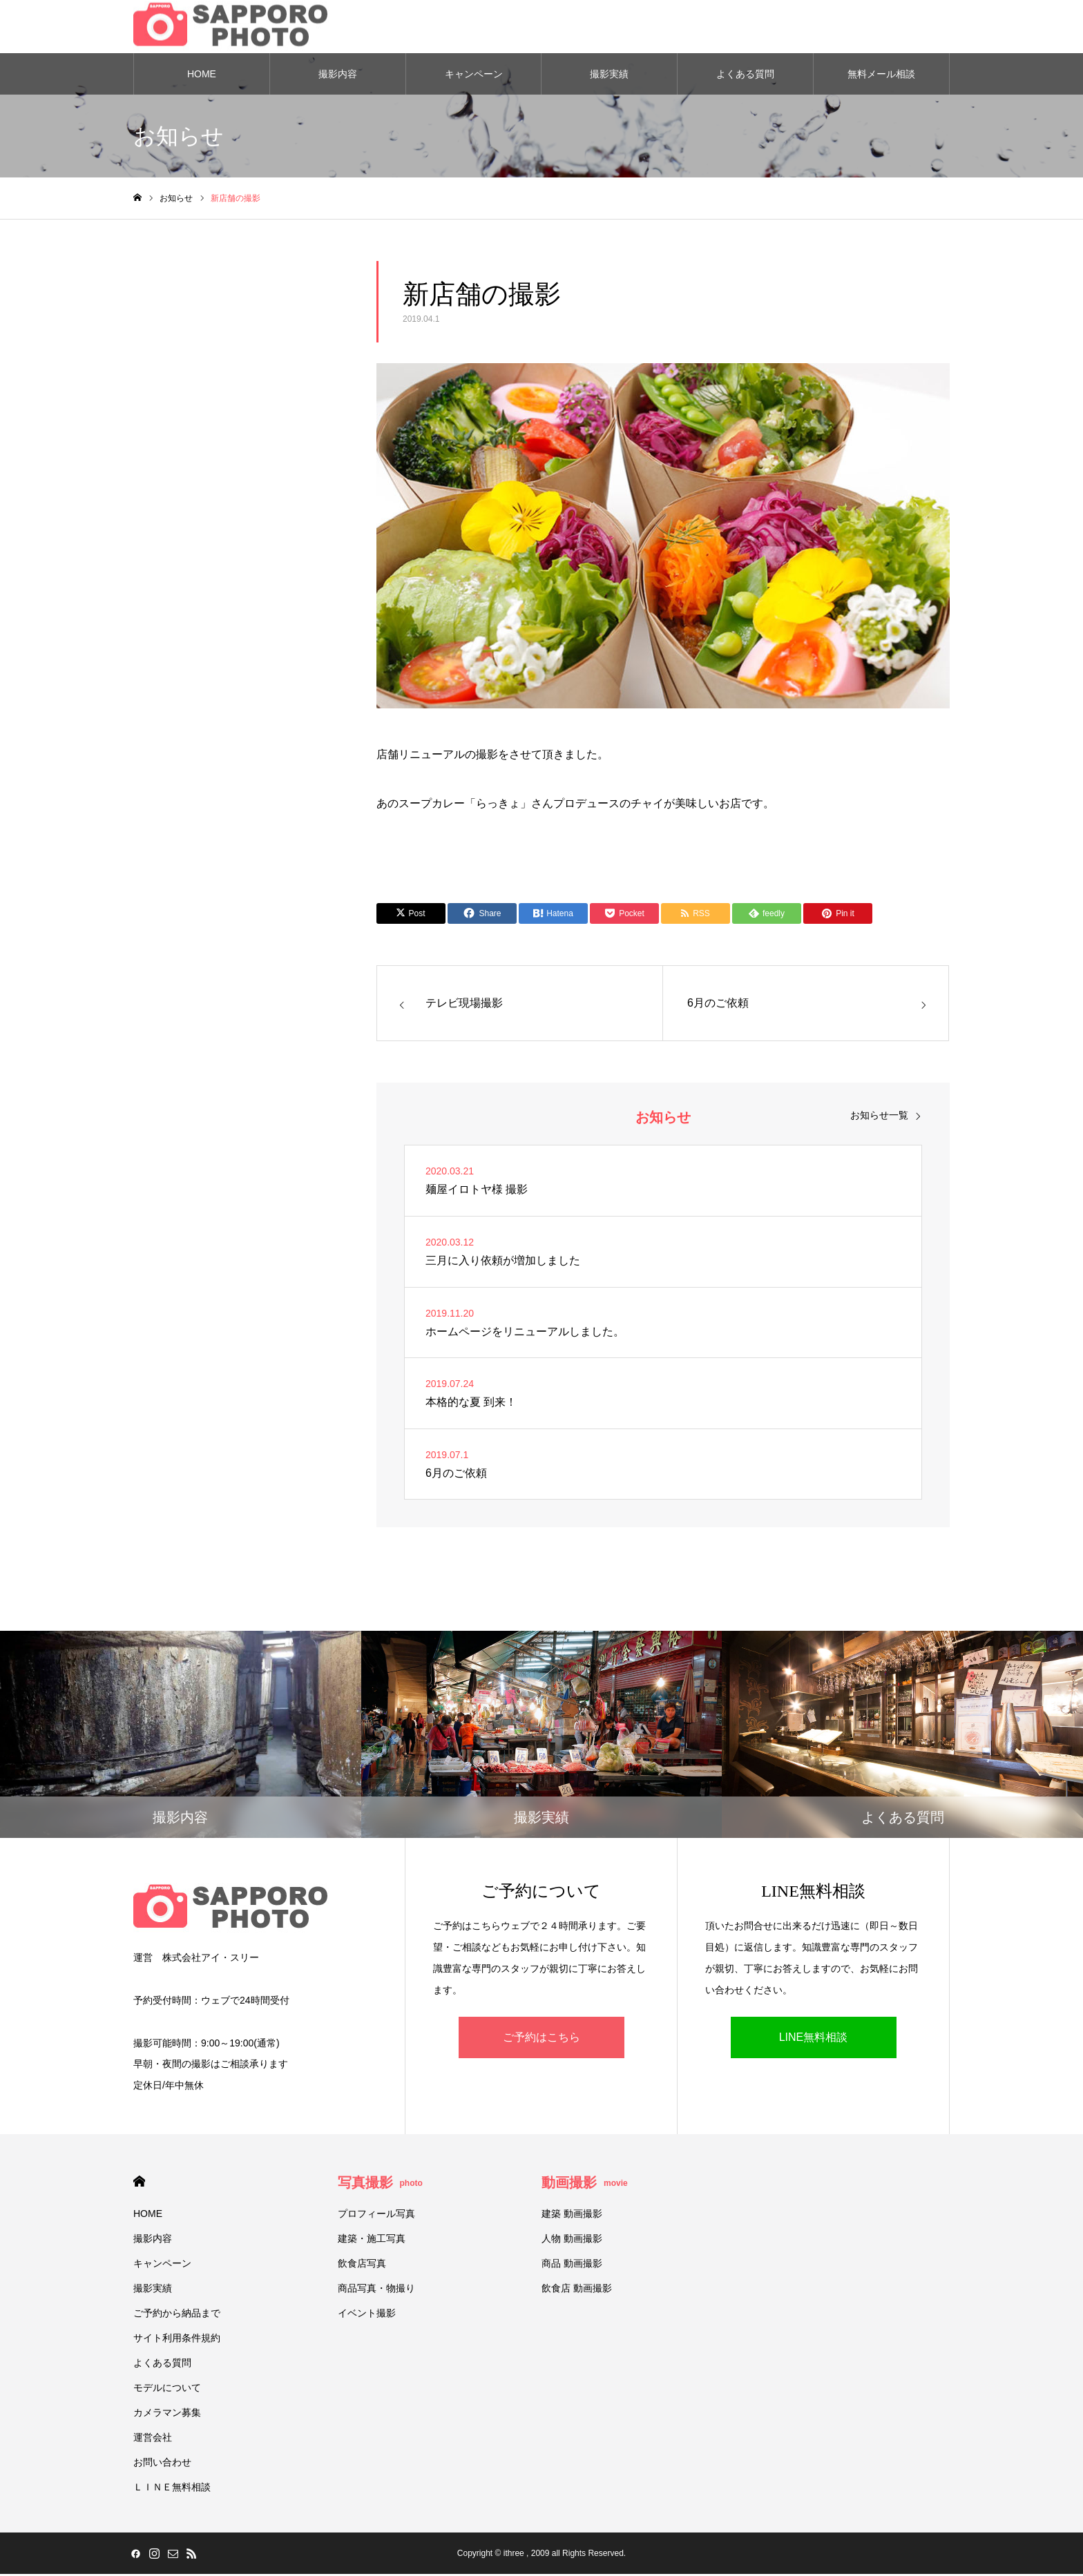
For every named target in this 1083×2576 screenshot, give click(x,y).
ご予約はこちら (541, 2039)
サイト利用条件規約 (176, 2339)
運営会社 (152, 2439)
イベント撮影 (367, 2315)
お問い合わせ (162, 2464)
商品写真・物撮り (376, 2290)
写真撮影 (380, 2184)
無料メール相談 (881, 75)
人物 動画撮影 (572, 2240)
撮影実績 (609, 75)
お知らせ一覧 (879, 1118)
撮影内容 (337, 75)
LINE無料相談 (813, 2039)
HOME (201, 75)
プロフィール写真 (376, 2215)
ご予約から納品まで (176, 2315)
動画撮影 (585, 2184)
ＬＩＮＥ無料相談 (172, 2489)
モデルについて (167, 2389)
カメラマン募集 (167, 2414)
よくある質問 (745, 75)
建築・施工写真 (371, 2240)
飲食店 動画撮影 (577, 2290)
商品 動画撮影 (572, 2265)
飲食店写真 (362, 2265)
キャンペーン (474, 75)
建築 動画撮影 (572, 2215)
